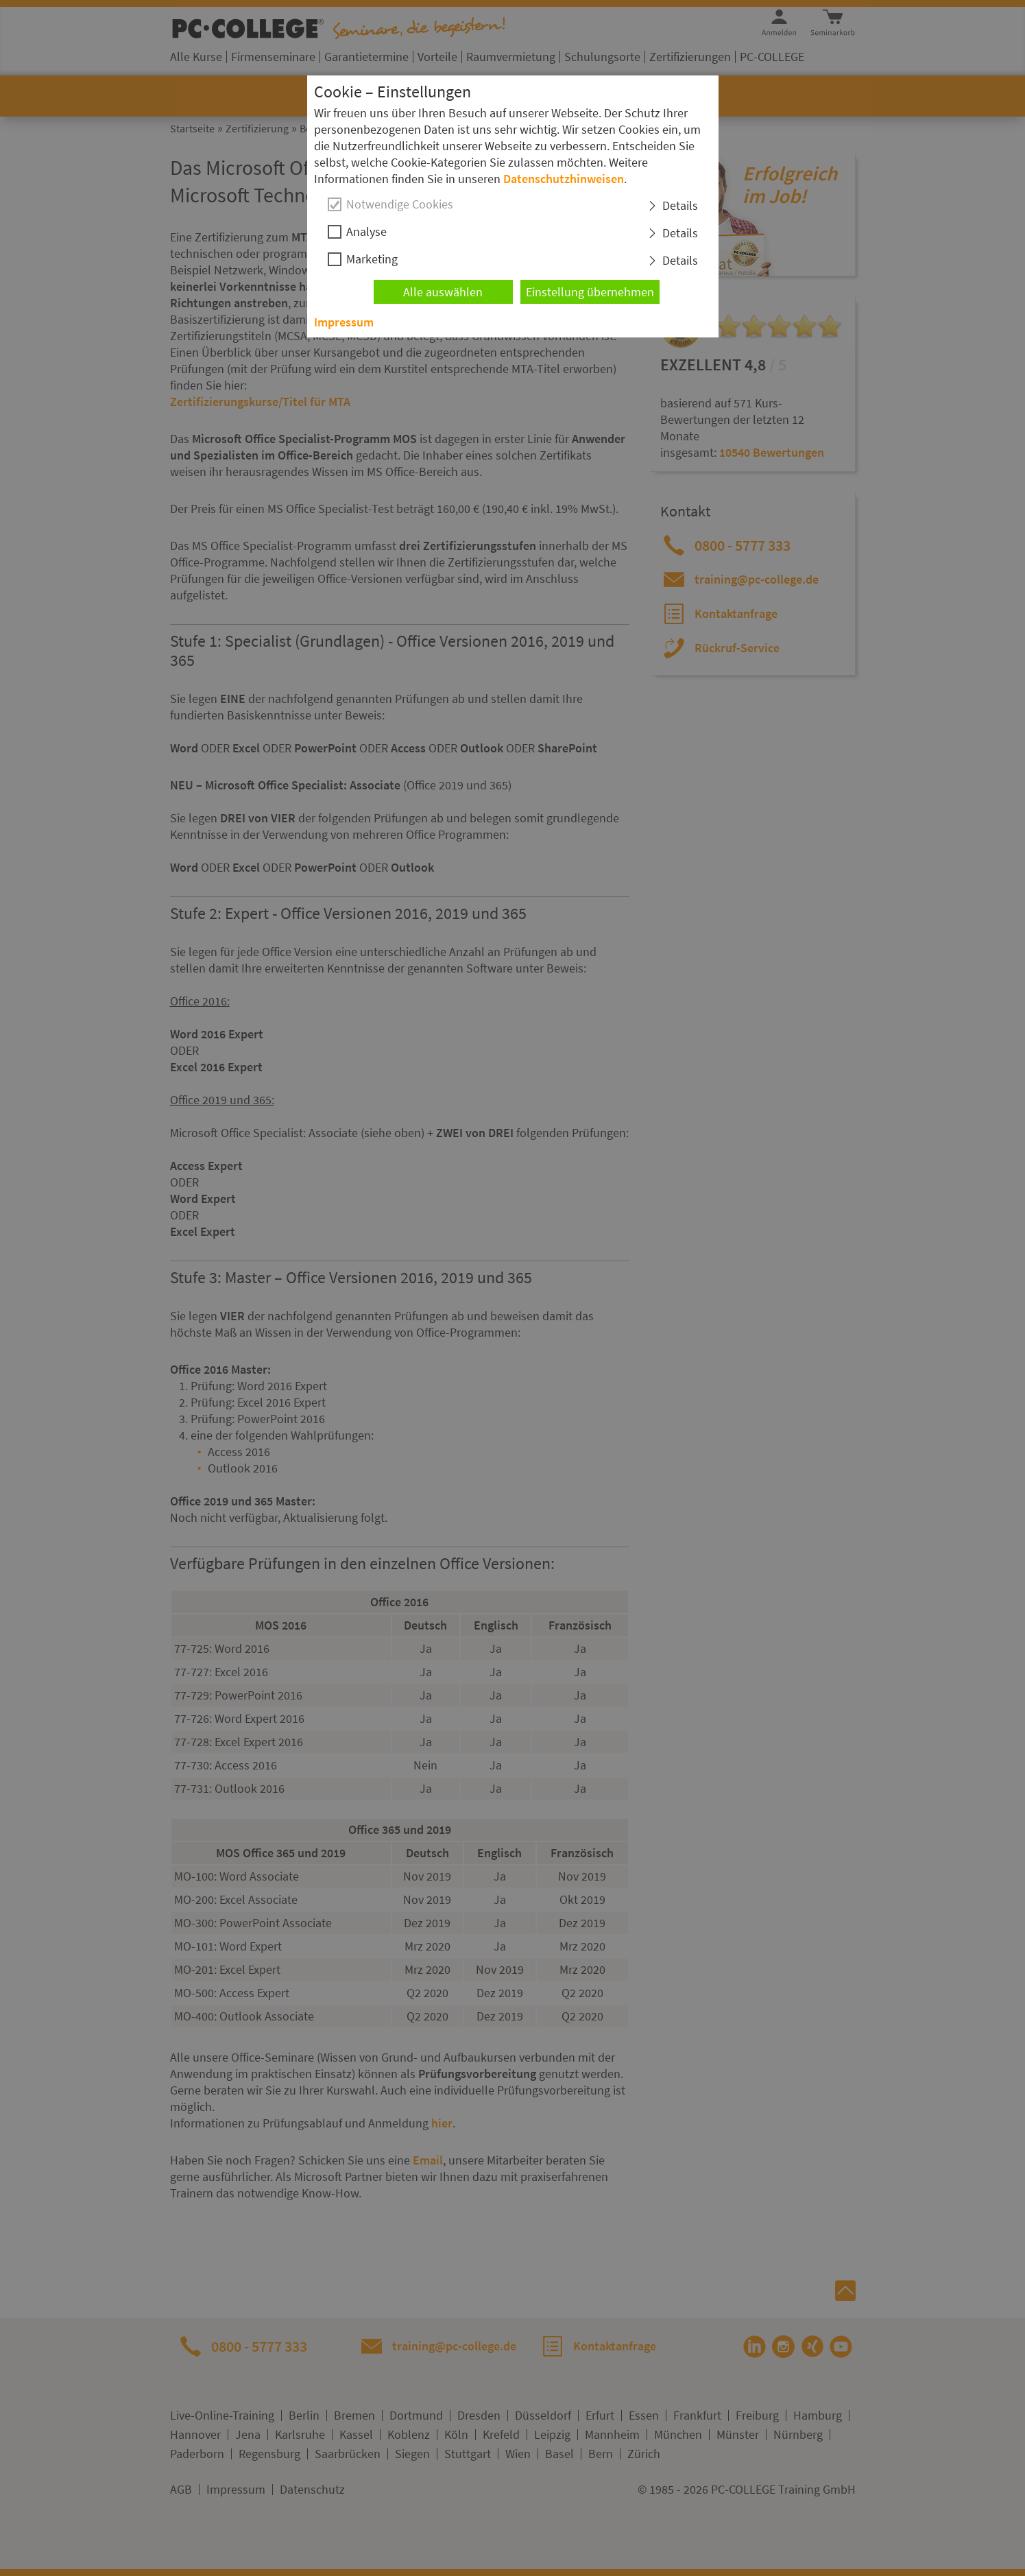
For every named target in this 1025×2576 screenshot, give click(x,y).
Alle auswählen (443, 292)
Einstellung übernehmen (590, 292)
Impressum (344, 322)
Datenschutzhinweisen (563, 179)
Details (680, 205)
